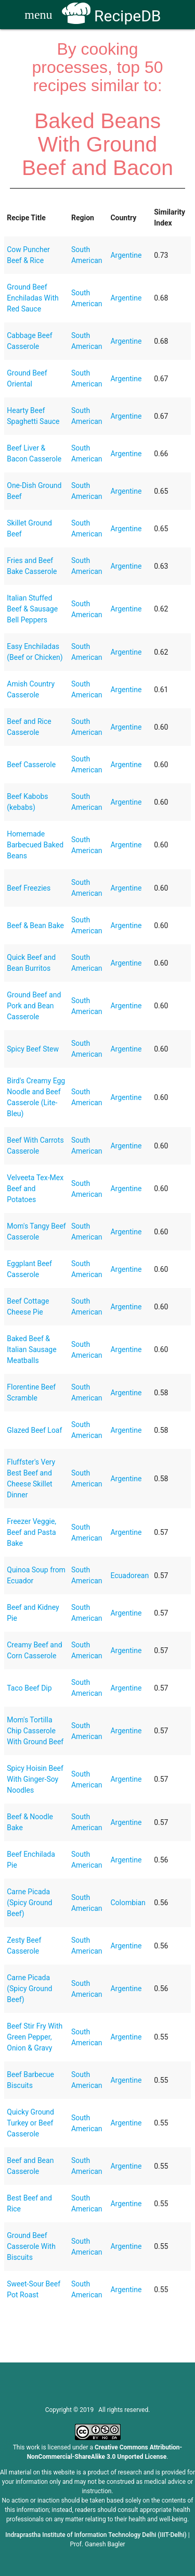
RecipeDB (111, 16)
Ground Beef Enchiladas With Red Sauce (32, 298)
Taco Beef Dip (29, 1688)
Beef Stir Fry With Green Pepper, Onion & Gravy (34, 2037)
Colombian (127, 1902)
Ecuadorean (129, 1575)
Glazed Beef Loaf (34, 1430)
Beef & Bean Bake (35, 925)
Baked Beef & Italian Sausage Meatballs (31, 1349)
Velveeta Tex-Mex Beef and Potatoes (35, 1188)
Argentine (125, 255)
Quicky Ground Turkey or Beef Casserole (30, 2123)
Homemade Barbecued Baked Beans (35, 845)
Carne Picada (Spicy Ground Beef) (29, 1902)
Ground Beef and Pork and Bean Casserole (34, 1006)
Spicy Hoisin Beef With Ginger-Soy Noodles (35, 1779)
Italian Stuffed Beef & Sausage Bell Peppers (32, 609)
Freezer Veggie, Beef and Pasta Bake (31, 1532)
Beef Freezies (28, 888)
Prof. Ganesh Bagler (97, 2544)
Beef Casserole (31, 764)
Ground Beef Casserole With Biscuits (31, 2246)
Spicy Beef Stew (33, 1049)
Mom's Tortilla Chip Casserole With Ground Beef (35, 1731)
